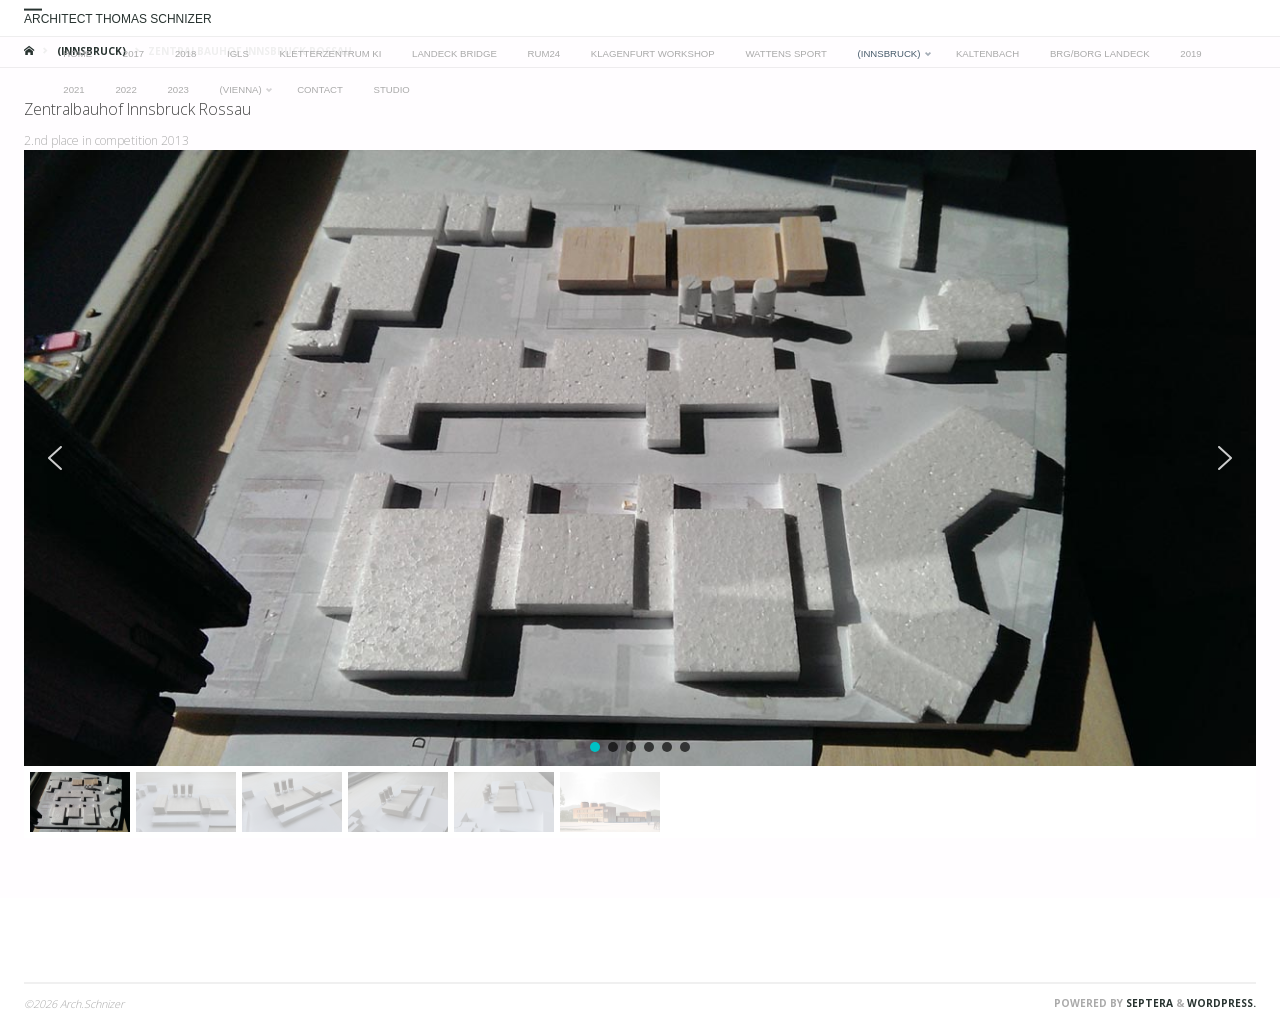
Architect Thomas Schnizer (118, 19)
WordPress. (1221, 1003)
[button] (55, 458)
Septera (1148, 1003)
